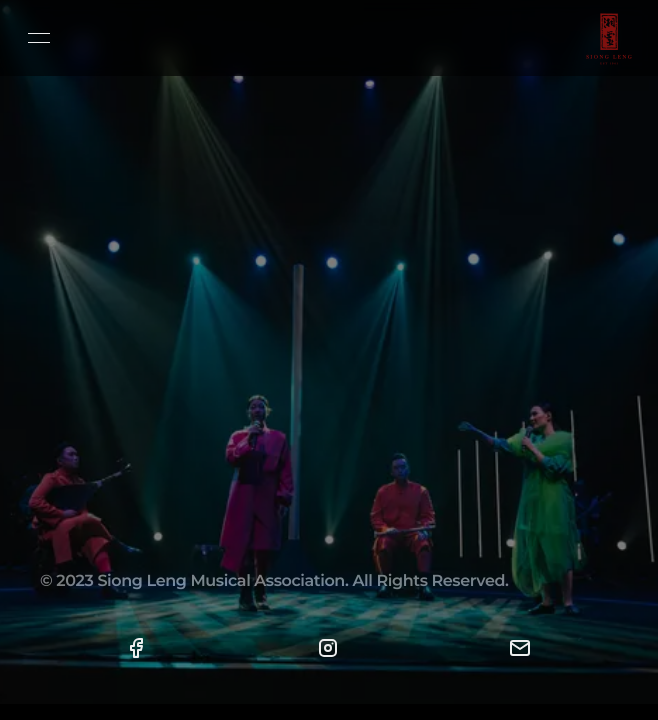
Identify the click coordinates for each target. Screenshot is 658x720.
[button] (136, 648)
